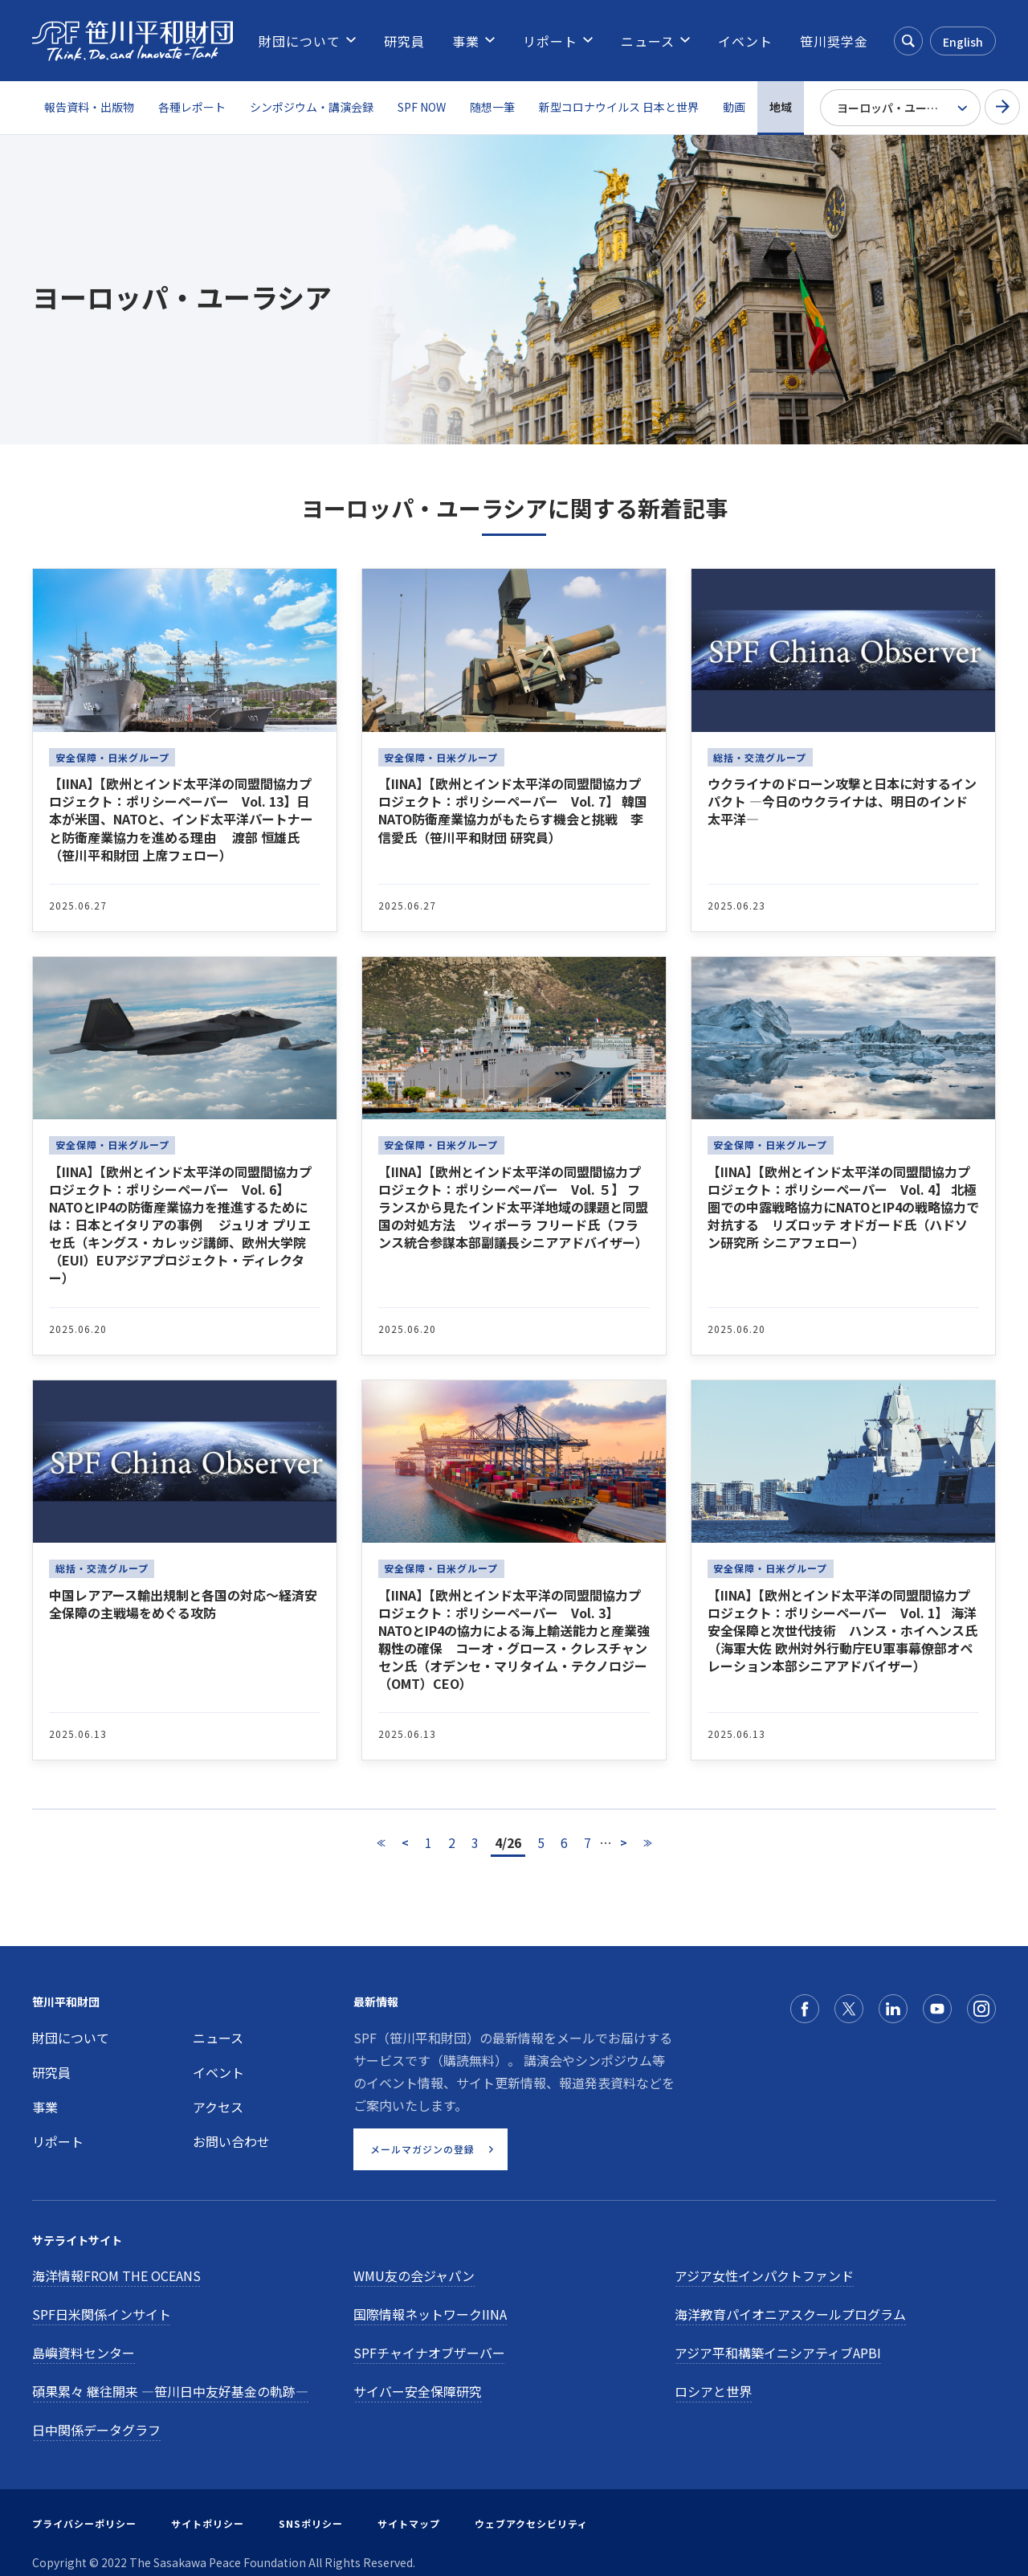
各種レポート (192, 107)
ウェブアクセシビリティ (531, 2523)
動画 (734, 107)
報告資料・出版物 (89, 107)
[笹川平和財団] (132, 41)
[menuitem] (300, 41)
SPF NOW (422, 107)
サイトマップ (408, 2523)
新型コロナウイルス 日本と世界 (619, 107)
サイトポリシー (207, 2523)
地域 (780, 107)
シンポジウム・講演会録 (311, 107)
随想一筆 (492, 107)
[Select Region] (900, 108)
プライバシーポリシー (84, 2523)
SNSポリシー (311, 2523)
